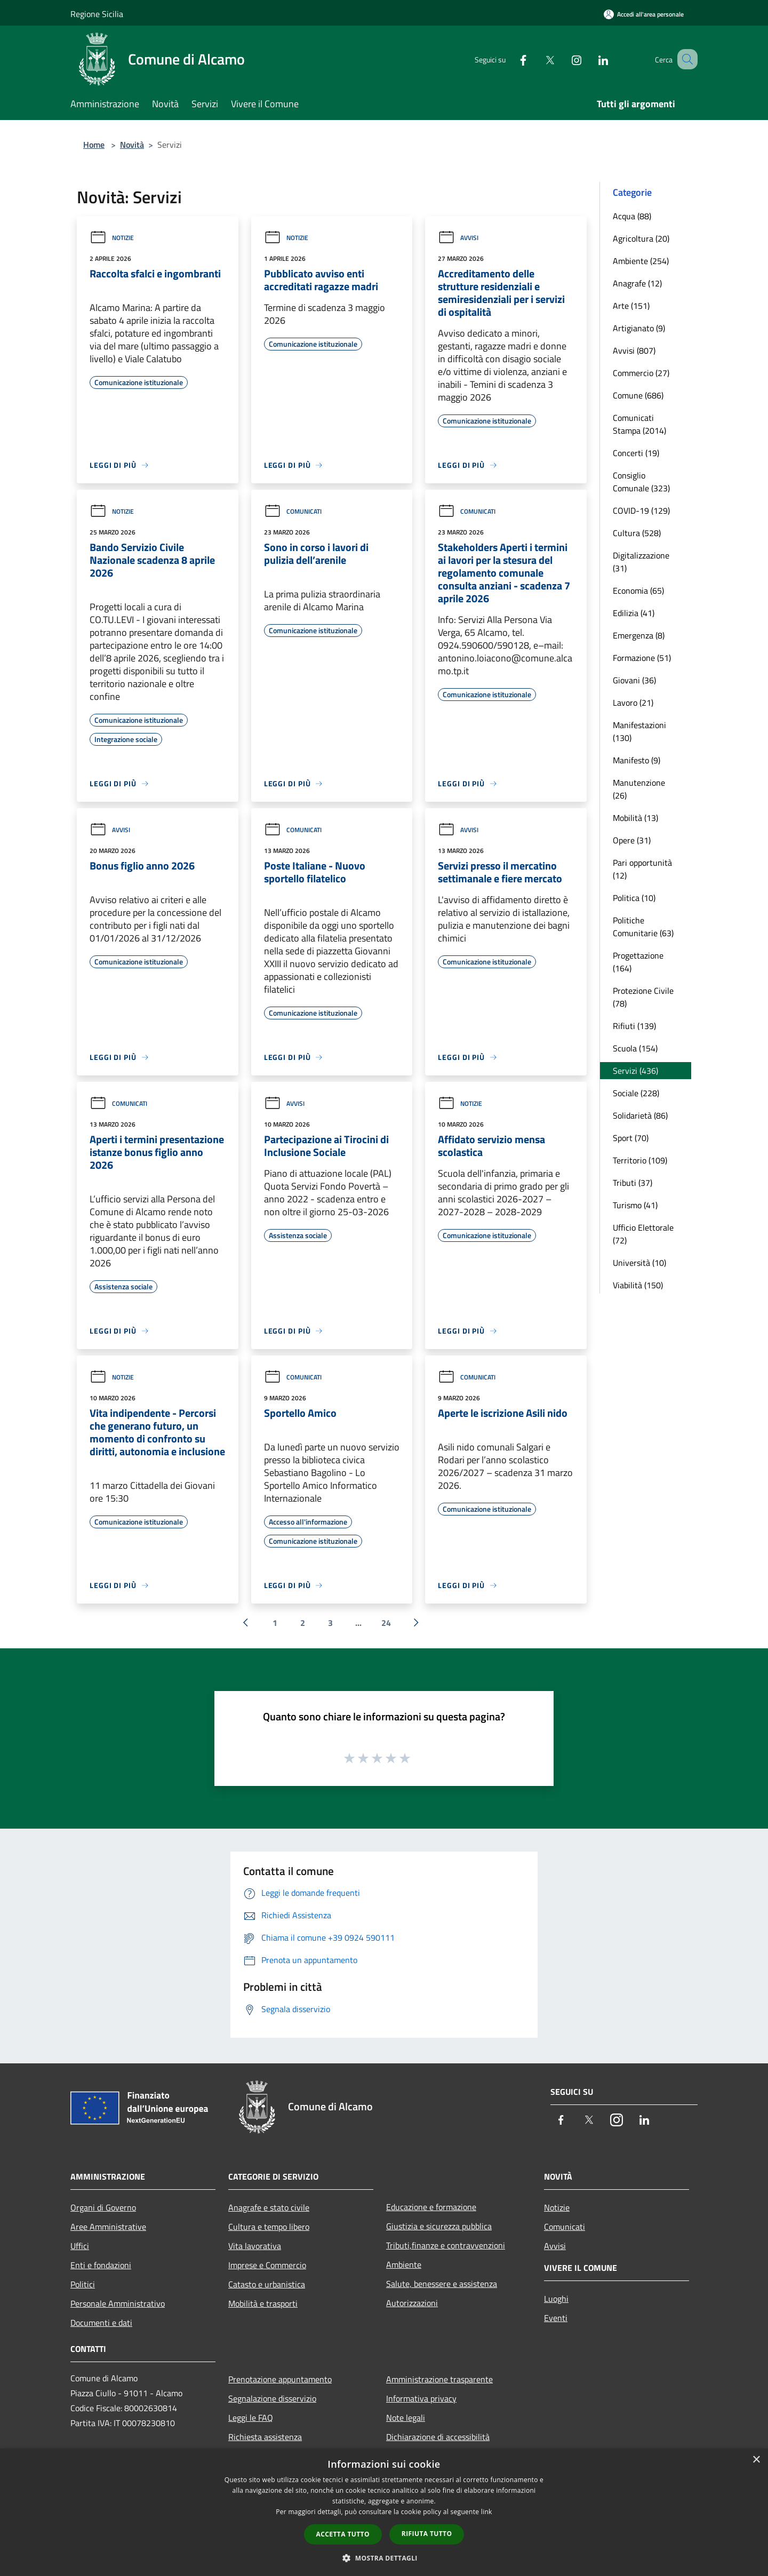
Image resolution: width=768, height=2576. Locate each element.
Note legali (405, 2417)
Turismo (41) (635, 1205)
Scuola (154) (635, 1048)
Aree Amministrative (108, 2226)
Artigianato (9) (639, 328)
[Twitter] (536, 59)
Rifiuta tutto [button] (427, 2533)
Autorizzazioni (412, 2302)
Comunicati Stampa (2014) (639, 424)
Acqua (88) (632, 216)
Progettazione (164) (638, 962)
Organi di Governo (103, 2207)
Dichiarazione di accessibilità (438, 2436)
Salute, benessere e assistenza (441, 2283)
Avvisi (458, 238)
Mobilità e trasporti (263, 2303)
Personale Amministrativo (117, 2303)
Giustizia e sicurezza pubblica (439, 2226)
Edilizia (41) (633, 613)
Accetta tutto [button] (343, 2534)
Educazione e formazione (431, 2206)
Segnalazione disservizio (272, 2398)
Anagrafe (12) (637, 283)
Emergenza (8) (639, 635)
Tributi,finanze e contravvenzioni (445, 2245)
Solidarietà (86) (640, 1115)
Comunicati (293, 511)
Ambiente (403, 2264)
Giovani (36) (634, 680)
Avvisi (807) (634, 350)
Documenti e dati (101, 2322)
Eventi (555, 2317)
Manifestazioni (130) (639, 731)
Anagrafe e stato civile (268, 2207)
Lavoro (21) (633, 702)
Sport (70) (631, 1137)
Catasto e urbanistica (266, 2284)
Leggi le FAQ (250, 2417)
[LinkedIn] (590, 59)
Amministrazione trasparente (439, 2379)
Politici (82, 2284)
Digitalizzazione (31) (641, 562)
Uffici (79, 2245)
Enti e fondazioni (100, 2265)
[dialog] (384, 2512)
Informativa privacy (421, 2398)
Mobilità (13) (635, 817)
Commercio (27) (641, 372)
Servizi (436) (635, 1070)
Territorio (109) (640, 1160)
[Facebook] (510, 59)
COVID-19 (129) (641, 510)
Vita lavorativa (254, 2245)
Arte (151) (631, 305)
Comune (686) (638, 395)
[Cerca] (685, 59)
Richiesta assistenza (265, 2436)
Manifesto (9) (636, 760)
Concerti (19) (636, 452)
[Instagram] (563, 59)
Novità (132, 144)
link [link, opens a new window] (486, 2511)
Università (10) (639, 1262)
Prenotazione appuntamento (280, 2379)
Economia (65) (638, 590)
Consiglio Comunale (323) (641, 482)
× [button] (756, 2460)
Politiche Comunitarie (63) (643, 926)
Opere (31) (632, 840)
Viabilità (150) (638, 1285)
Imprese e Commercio (267, 2265)
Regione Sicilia (96, 13)
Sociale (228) (636, 1093)
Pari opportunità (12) (642, 869)
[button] (384, 2558)
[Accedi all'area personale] (644, 14)
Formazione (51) (642, 657)
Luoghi (556, 2298)
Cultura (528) (637, 533)
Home (94, 144)
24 (386, 1622)
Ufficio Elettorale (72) (643, 1234)
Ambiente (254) (641, 260)
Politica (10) (634, 897)
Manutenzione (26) (639, 789)
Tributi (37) (632, 1182)
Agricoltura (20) (641, 238)
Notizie (112, 238)
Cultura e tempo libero (268, 2226)
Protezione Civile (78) (643, 997)
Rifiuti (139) (634, 1025)
